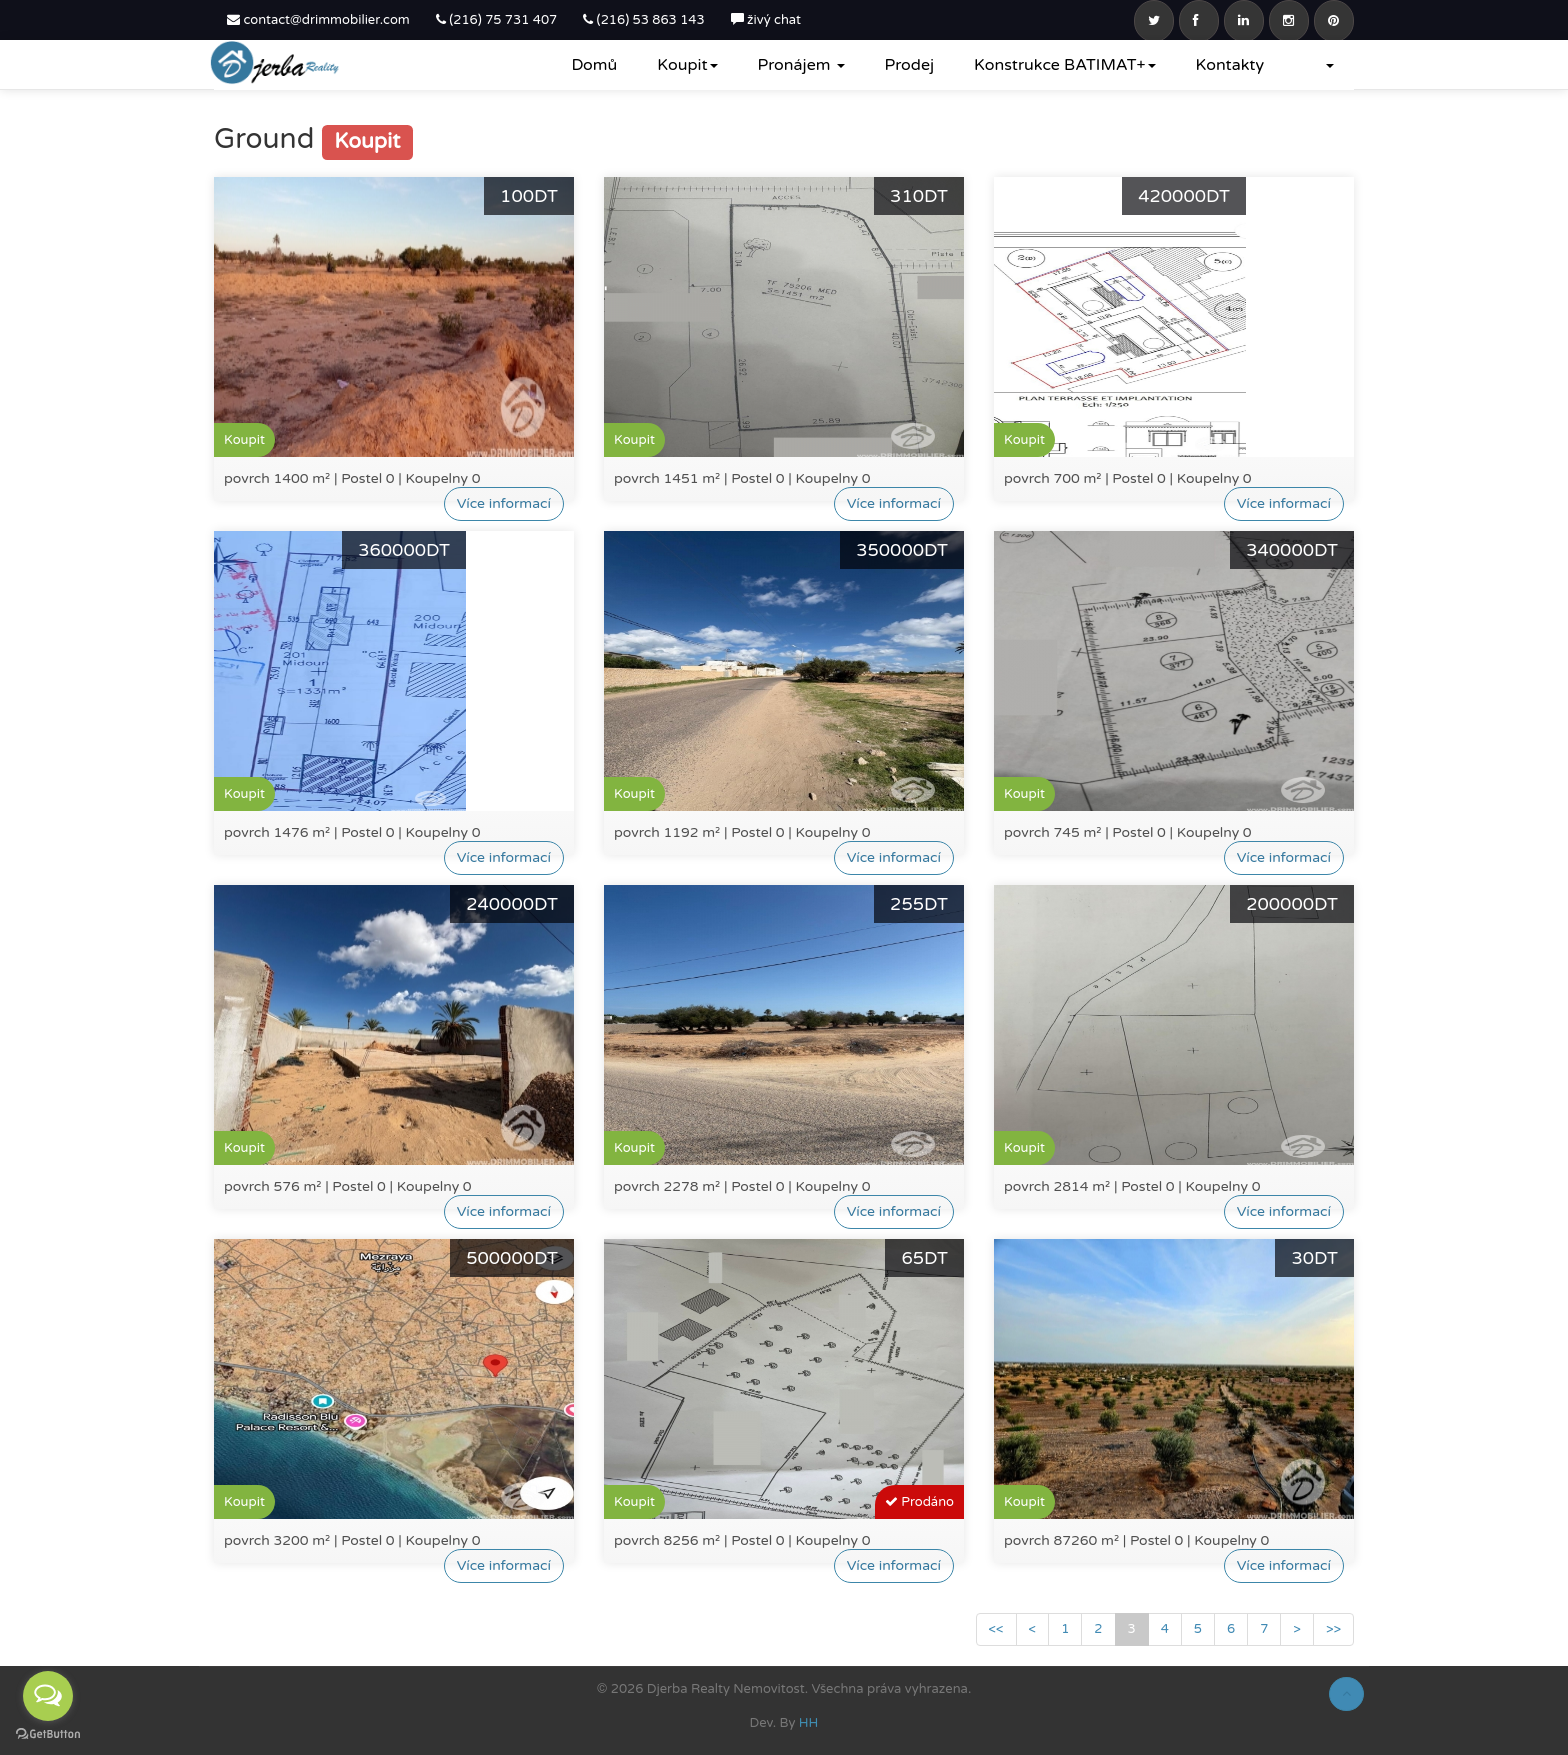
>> (1333, 1629)
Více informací (504, 503)
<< (996, 1629)
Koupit (687, 65)
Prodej (909, 65)
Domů (594, 65)
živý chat (766, 20)
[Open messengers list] (48, 1696)
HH (809, 1723)
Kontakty (1230, 65)
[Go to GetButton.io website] (48, 1734)
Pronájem (801, 65)
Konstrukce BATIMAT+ (1065, 65)
